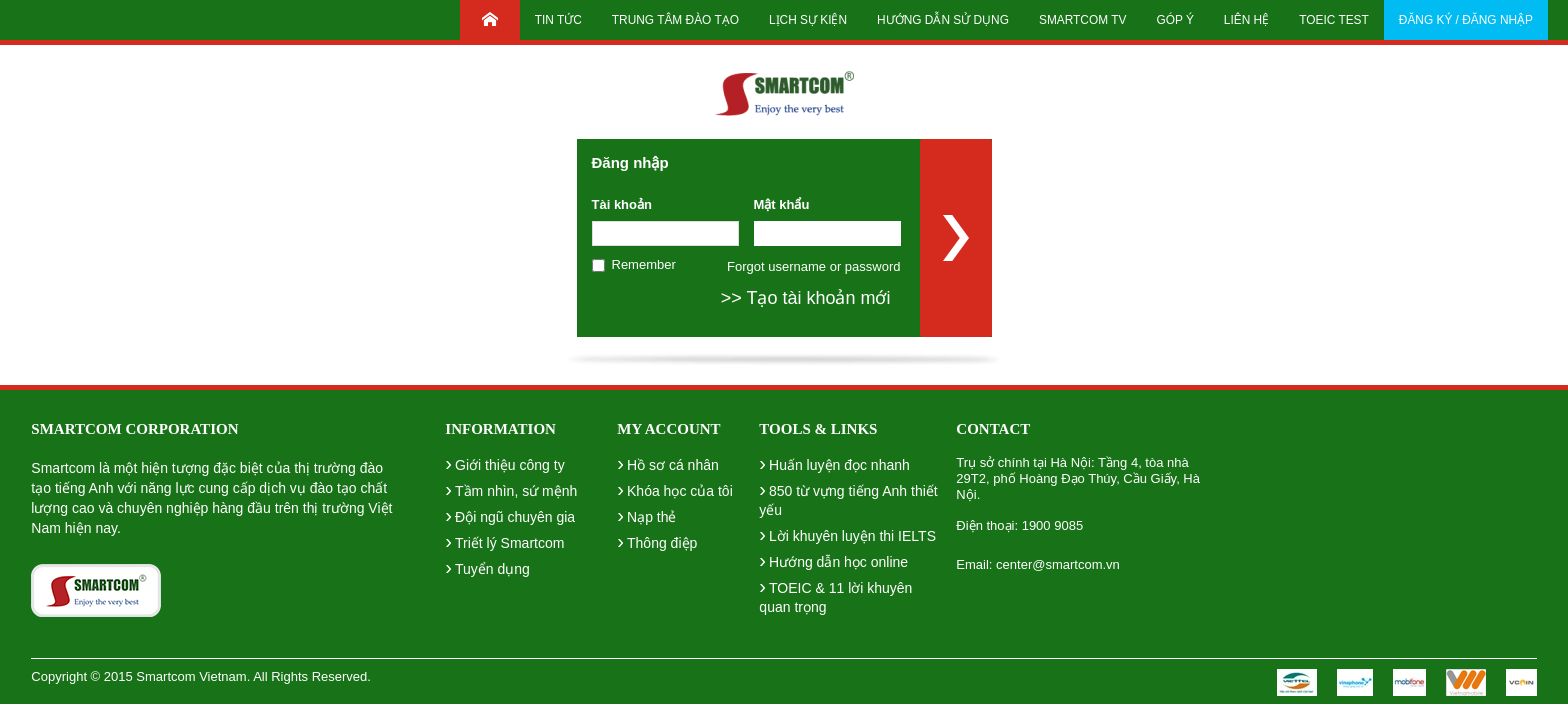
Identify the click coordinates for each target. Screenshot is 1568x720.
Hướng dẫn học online (833, 560)
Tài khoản (622, 204)
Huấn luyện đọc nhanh (834, 463)
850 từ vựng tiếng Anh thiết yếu (848, 498)
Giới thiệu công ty (504, 463)
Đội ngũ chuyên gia (510, 515)
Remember (644, 264)
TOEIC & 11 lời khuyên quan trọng (835, 595)
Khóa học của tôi (674, 489)
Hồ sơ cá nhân (667, 463)
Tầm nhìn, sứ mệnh (511, 489)
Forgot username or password (813, 266)
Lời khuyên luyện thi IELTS (847, 534)
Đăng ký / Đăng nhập (1466, 20)
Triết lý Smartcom (504, 541)
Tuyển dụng (487, 567)
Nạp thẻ (646, 515)
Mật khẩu (782, 204)
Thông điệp (657, 541)
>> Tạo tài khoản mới (806, 298)
